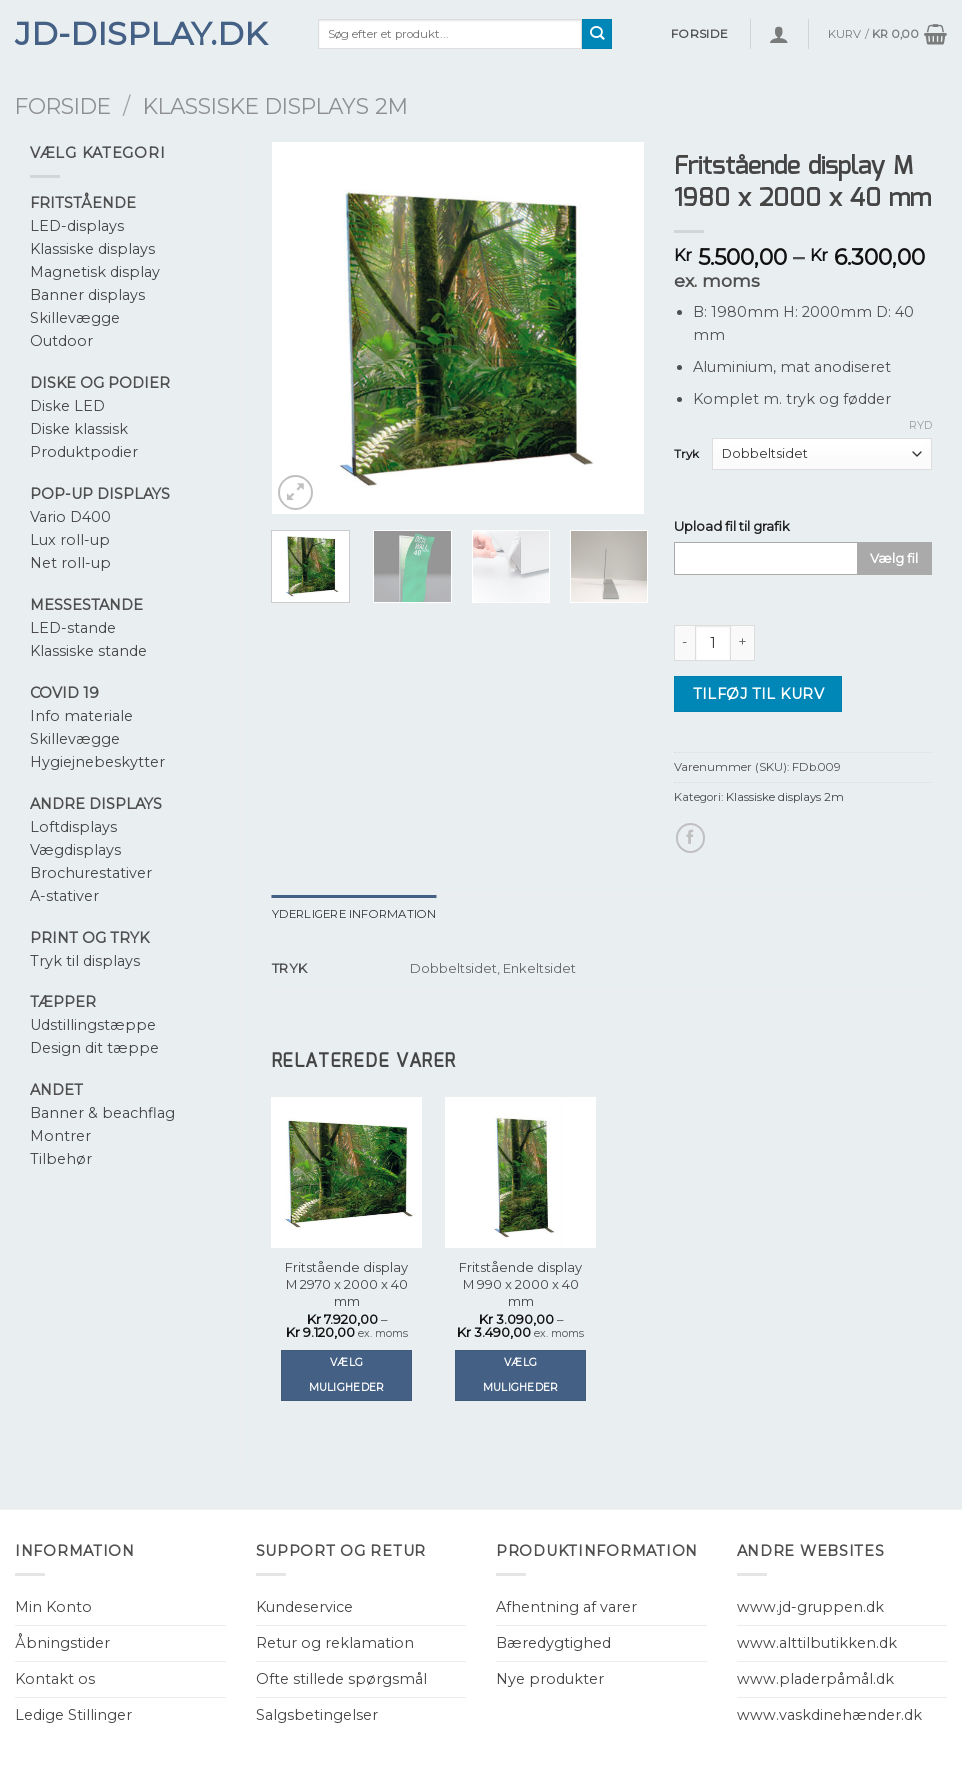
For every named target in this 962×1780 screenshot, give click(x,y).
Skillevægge (75, 318)
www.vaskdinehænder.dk (829, 1715)
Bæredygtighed (553, 1643)
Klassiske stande (88, 651)
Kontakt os (55, 1679)
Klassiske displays (92, 249)
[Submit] (597, 34)
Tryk (686, 454)
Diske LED (67, 406)
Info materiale (81, 716)
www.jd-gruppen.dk (810, 1607)
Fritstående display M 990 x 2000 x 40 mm (520, 1284)
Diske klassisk (79, 429)
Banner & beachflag (102, 1113)
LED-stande (73, 628)
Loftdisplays (73, 827)
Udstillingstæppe (93, 1025)
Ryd (920, 425)
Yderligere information (354, 914)
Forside (63, 106)
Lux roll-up (70, 540)
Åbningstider (62, 1643)
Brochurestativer (91, 873)
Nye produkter (550, 1679)
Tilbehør (61, 1159)
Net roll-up (70, 563)
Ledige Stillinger (73, 1715)
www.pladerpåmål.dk (815, 1679)
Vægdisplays (75, 850)
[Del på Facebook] (691, 838)
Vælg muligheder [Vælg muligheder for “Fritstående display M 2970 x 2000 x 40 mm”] (347, 1375)
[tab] (354, 914)
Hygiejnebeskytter (97, 762)
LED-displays (77, 226)
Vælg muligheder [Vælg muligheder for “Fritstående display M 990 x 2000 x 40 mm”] (521, 1375)
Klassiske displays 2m (275, 106)
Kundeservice (304, 1607)
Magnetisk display (95, 272)
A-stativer (64, 896)
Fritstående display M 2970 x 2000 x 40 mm (346, 1284)
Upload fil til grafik (732, 526)
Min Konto (53, 1607)
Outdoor (61, 341)
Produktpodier (84, 452)
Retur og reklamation (335, 1643)
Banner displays (87, 295)
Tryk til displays (85, 961)
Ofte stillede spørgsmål (341, 1679)
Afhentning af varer (566, 1607)
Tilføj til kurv (758, 694)
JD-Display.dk (141, 34)
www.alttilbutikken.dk (817, 1643)
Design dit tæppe (94, 1048)
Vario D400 (70, 517)
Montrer (60, 1136)
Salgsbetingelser (317, 1715)
